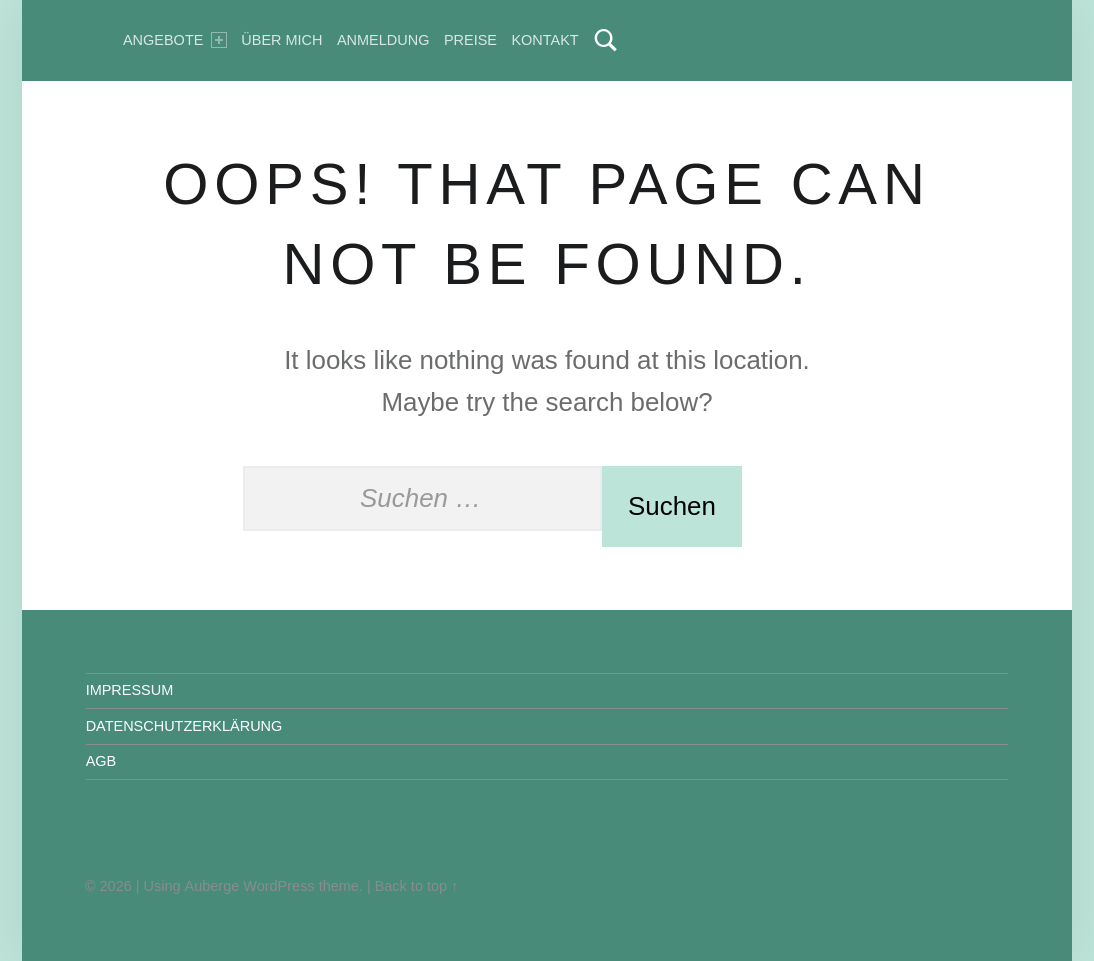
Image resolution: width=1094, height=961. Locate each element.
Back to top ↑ (417, 886)
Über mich (281, 40)
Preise (470, 40)
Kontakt (544, 40)
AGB (101, 761)
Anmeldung (383, 40)
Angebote (175, 40)
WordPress (278, 886)
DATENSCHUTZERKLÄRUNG (184, 726)
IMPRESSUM (130, 690)
